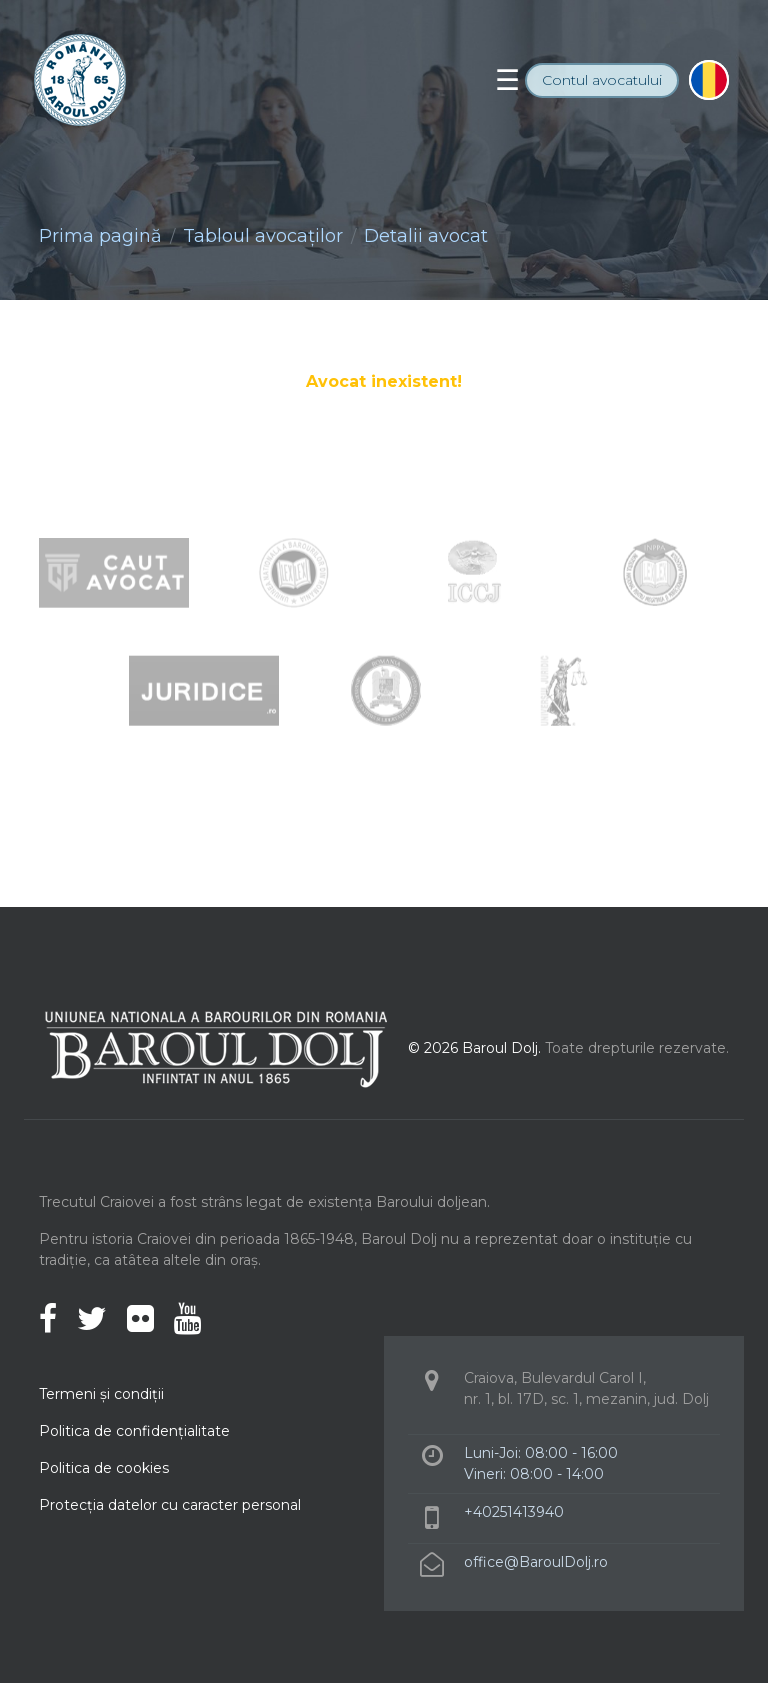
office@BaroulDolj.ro (536, 1562)
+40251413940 (514, 1512)
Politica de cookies (104, 1468)
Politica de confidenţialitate (134, 1431)
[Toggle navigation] (507, 80)
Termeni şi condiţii (101, 1394)
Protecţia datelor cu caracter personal (170, 1505)
